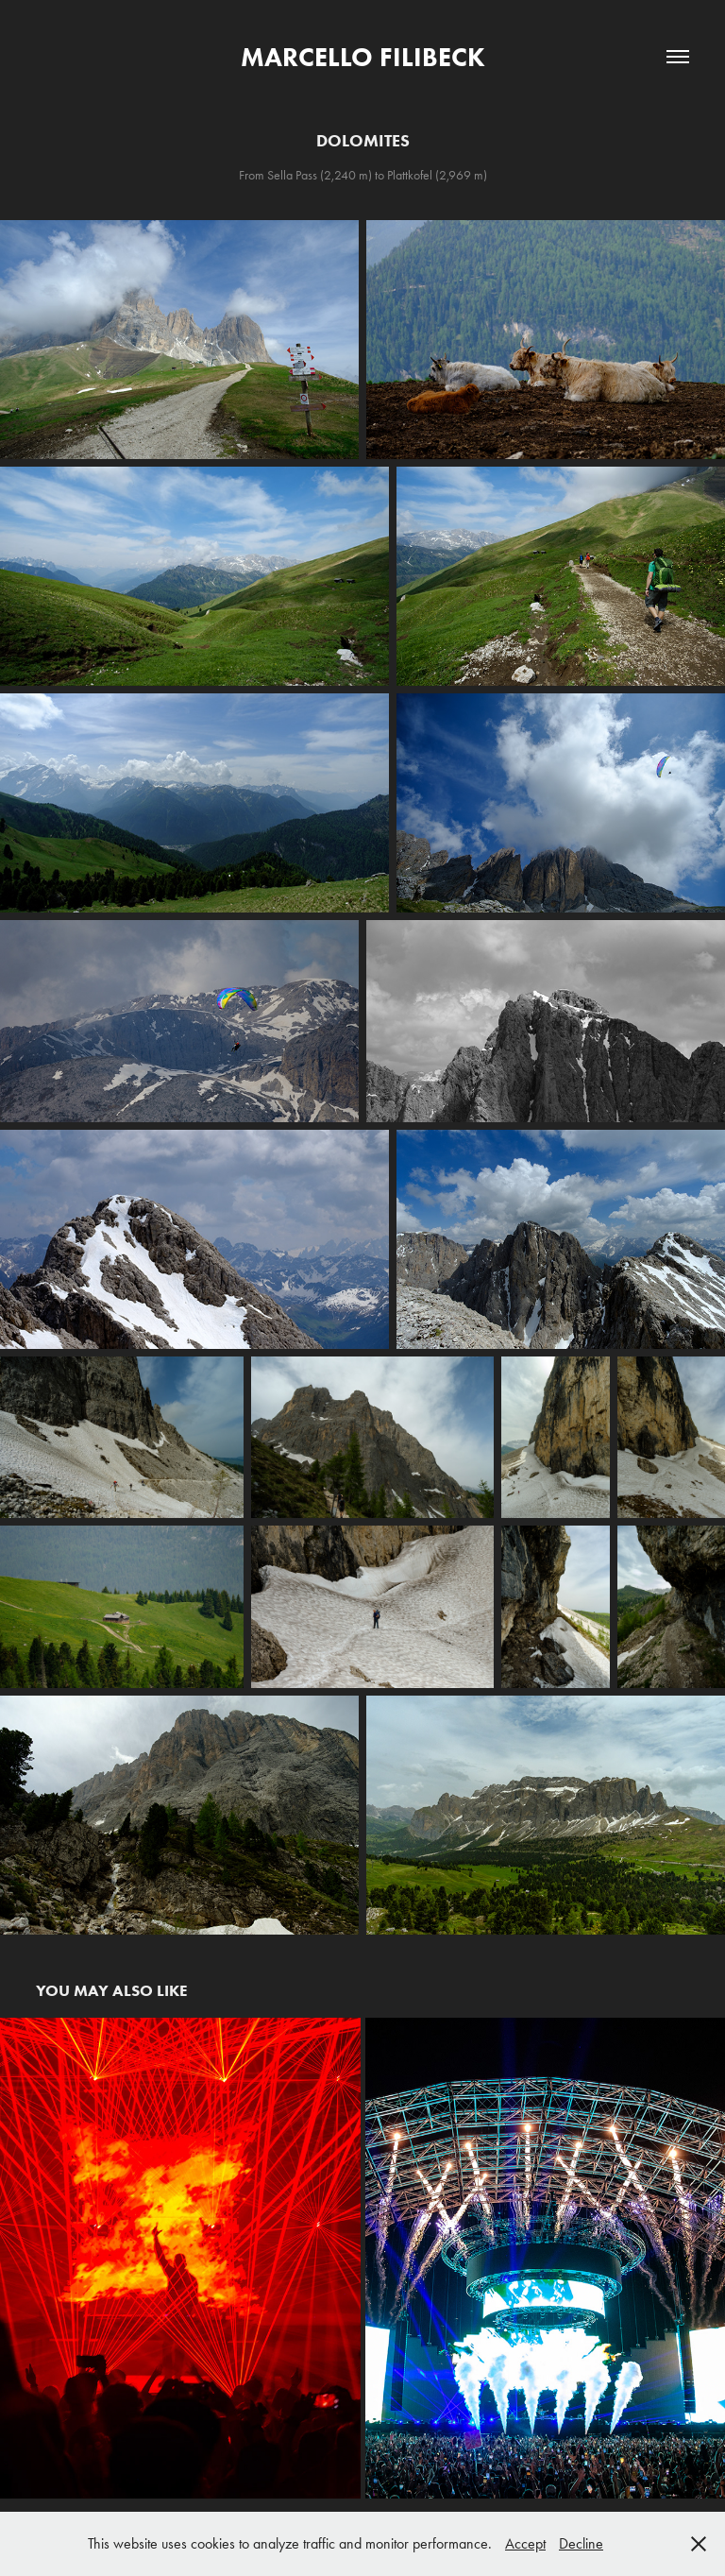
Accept (525, 2543)
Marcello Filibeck (363, 57)
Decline (581, 2543)
